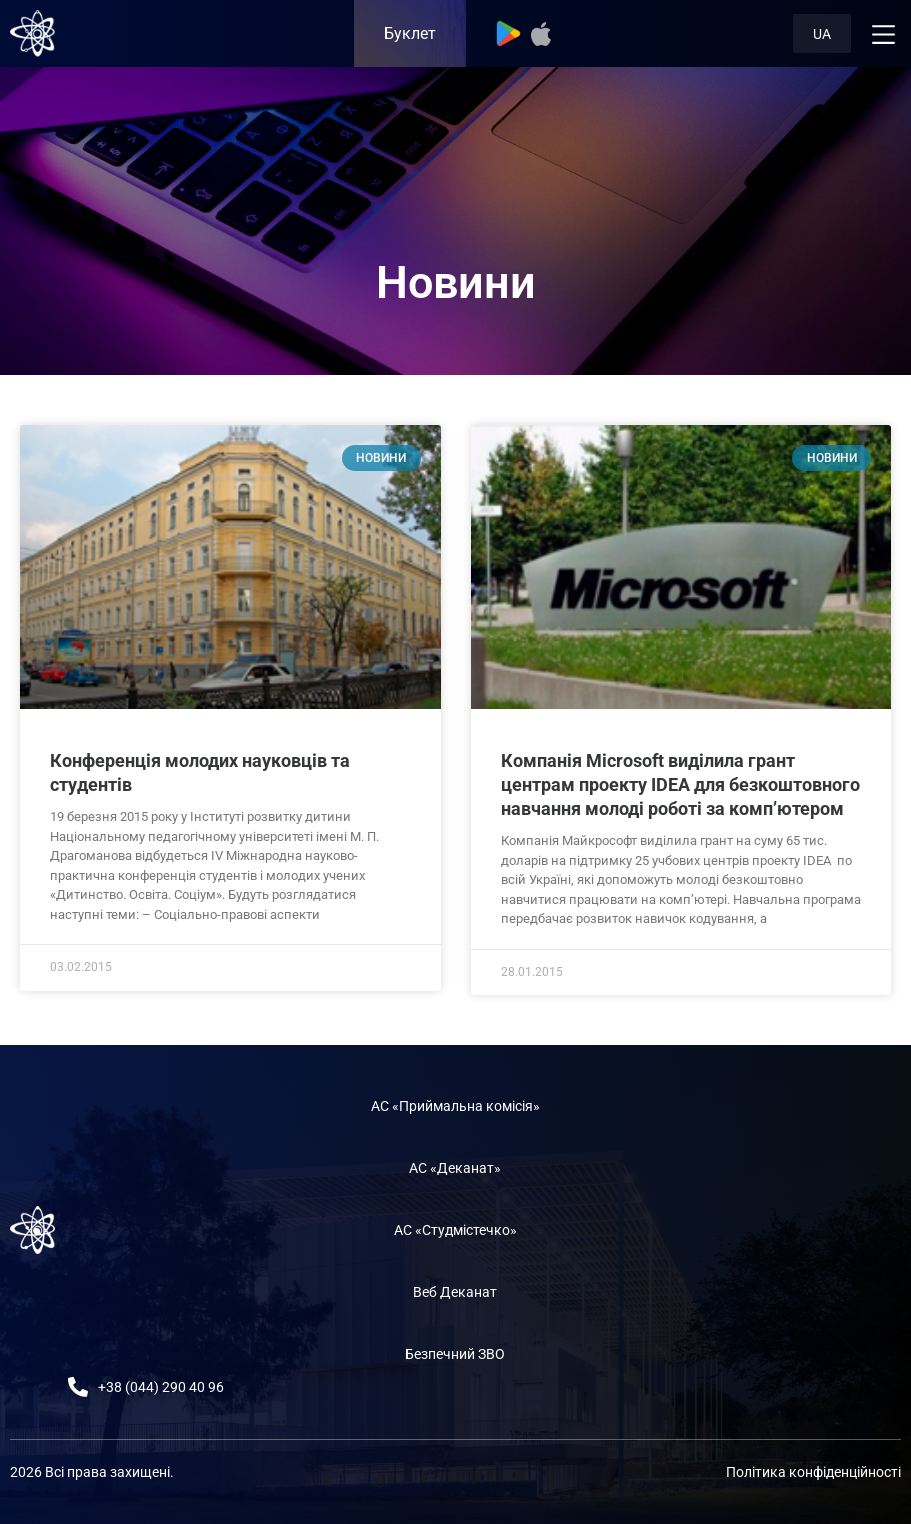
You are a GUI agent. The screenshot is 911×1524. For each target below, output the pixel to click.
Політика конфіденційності (813, 1472)
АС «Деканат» (455, 1168)
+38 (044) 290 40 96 (161, 1387)
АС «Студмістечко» (455, 1230)
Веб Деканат (455, 1292)
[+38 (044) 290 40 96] (78, 1387)
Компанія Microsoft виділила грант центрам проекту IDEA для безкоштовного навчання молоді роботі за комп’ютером (680, 784)
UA (822, 34)
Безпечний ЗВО (455, 1354)
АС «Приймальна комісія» (455, 1106)
